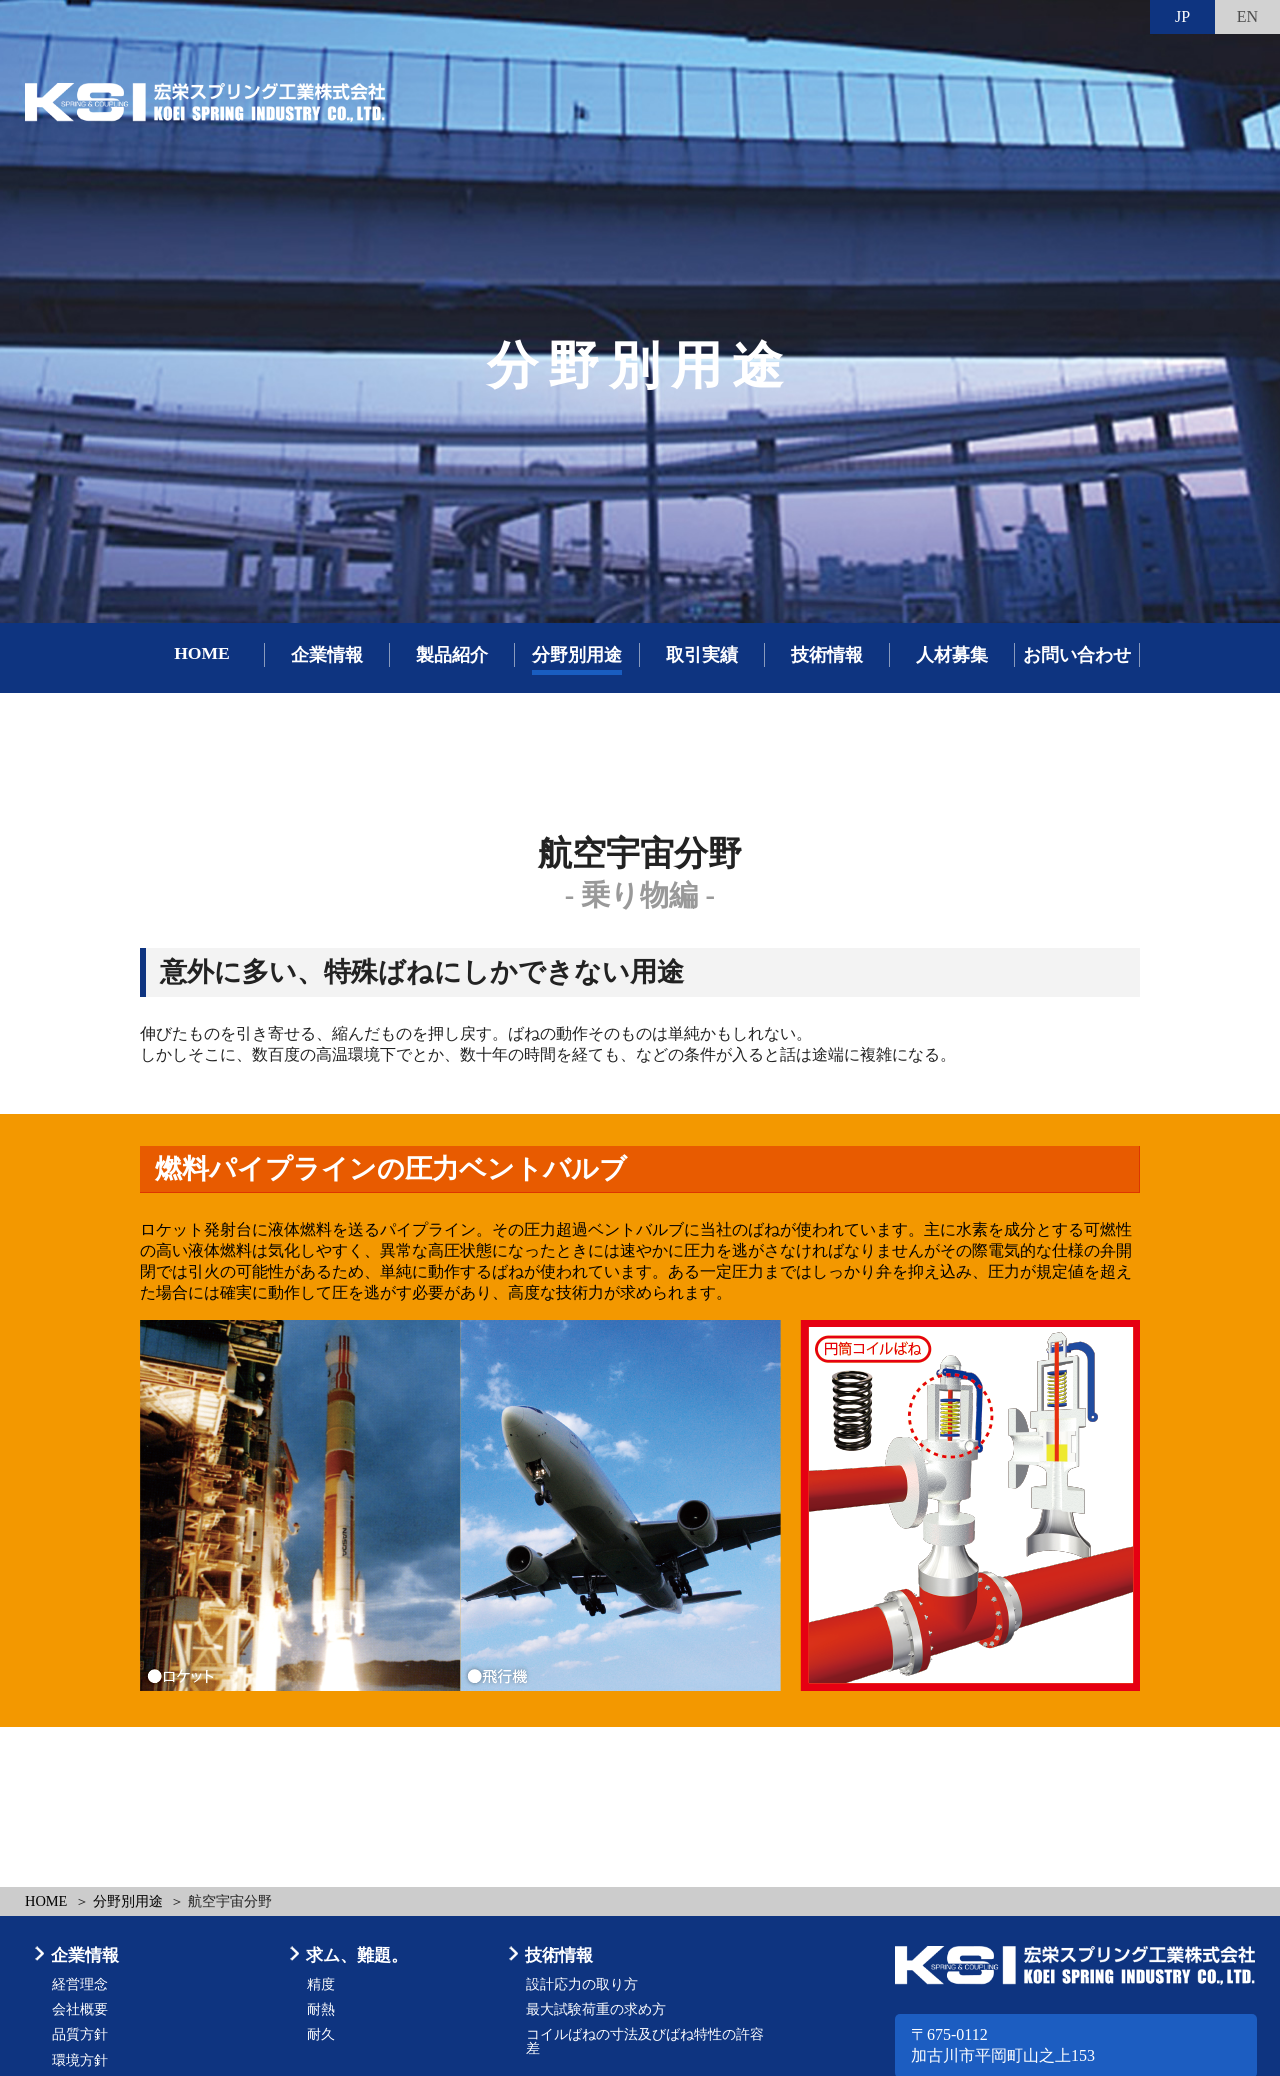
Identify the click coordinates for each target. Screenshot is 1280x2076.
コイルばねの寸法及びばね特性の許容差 (645, 2041)
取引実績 (702, 655)
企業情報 (327, 655)
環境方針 (80, 2060)
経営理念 (80, 1984)
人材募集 (952, 655)
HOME (202, 653)
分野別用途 (577, 655)
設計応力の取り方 (582, 1984)
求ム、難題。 (357, 1955)
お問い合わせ (1077, 655)
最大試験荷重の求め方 (596, 2009)
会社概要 (80, 2009)
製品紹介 (452, 655)
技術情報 (827, 655)
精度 (321, 1984)
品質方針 (80, 2034)
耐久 (321, 2034)
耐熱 (321, 2009)
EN (1247, 16)
